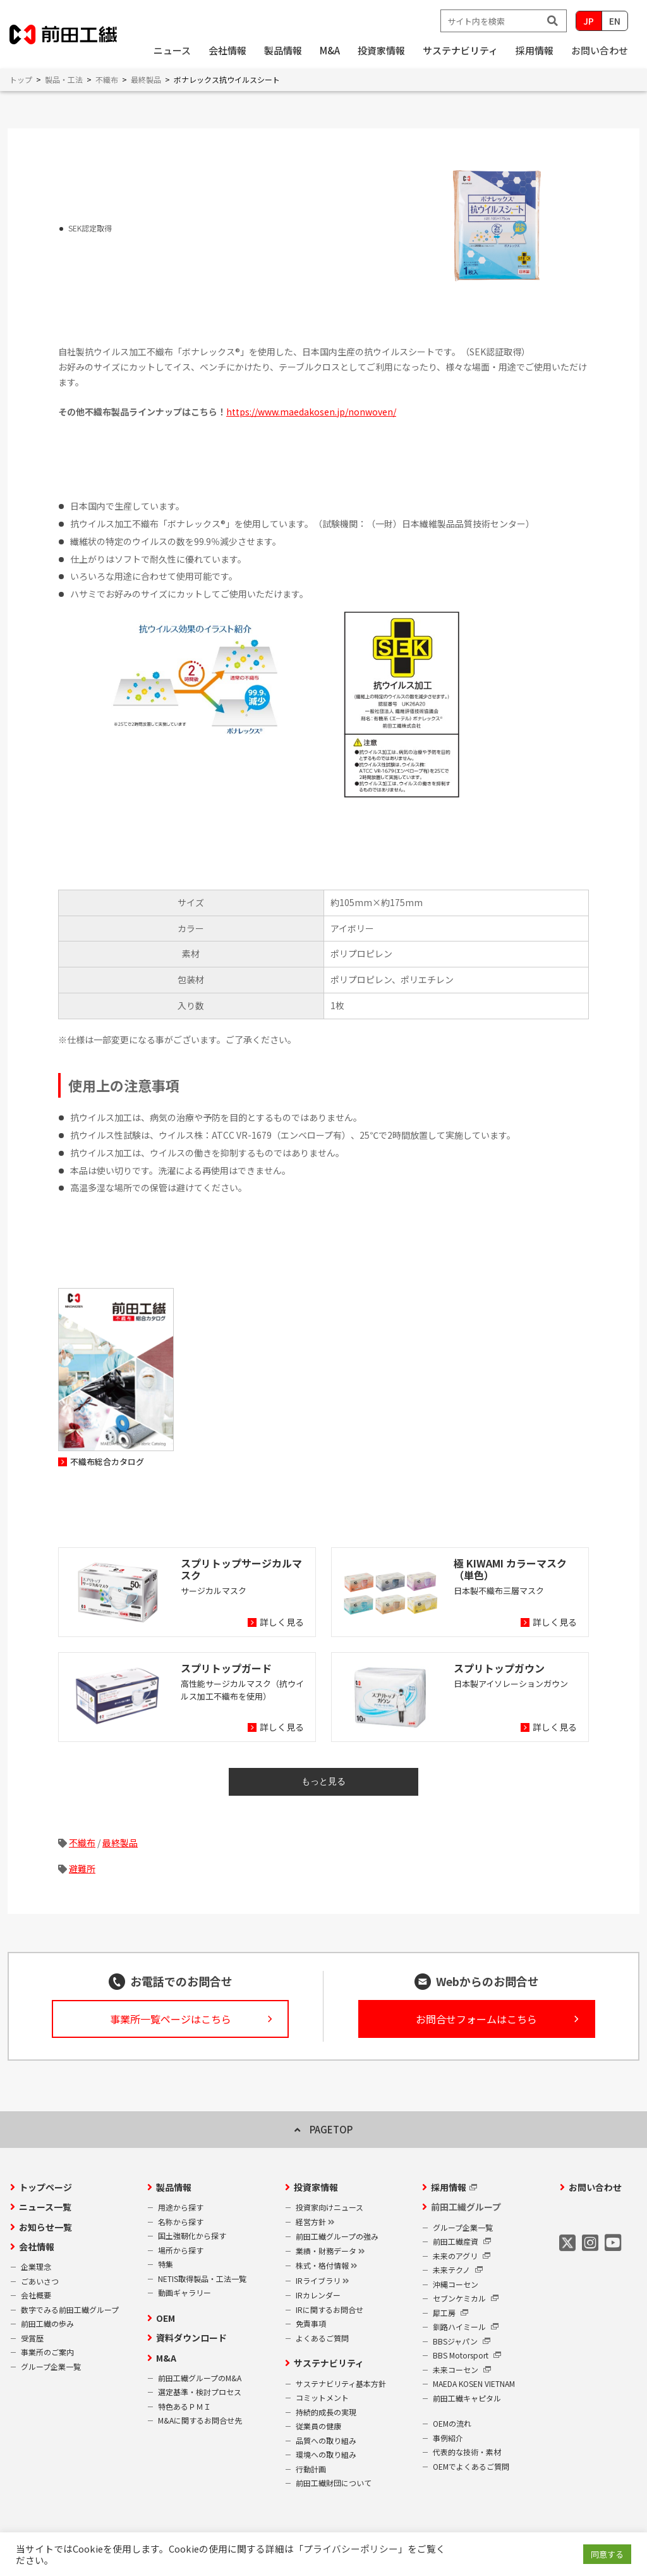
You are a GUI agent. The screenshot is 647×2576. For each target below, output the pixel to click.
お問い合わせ (599, 50)
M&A (166, 2358)
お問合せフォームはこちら (476, 2019)
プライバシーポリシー (350, 2548)
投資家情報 (316, 2187)
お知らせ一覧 (45, 2227)
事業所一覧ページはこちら (170, 2019)
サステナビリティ (329, 2363)
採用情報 (448, 2187)
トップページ (45, 2187)
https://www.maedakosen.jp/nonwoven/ (311, 411)
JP (588, 21)
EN (614, 21)
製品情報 (173, 2187)
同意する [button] (607, 2554)
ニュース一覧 (45, 2206)
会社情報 (36, 2246)
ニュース (172, 50)
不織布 (82, 1842)
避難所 (82, 1868)
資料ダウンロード (191, 2337)
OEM (165, 2318)
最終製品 (120, 1842)
